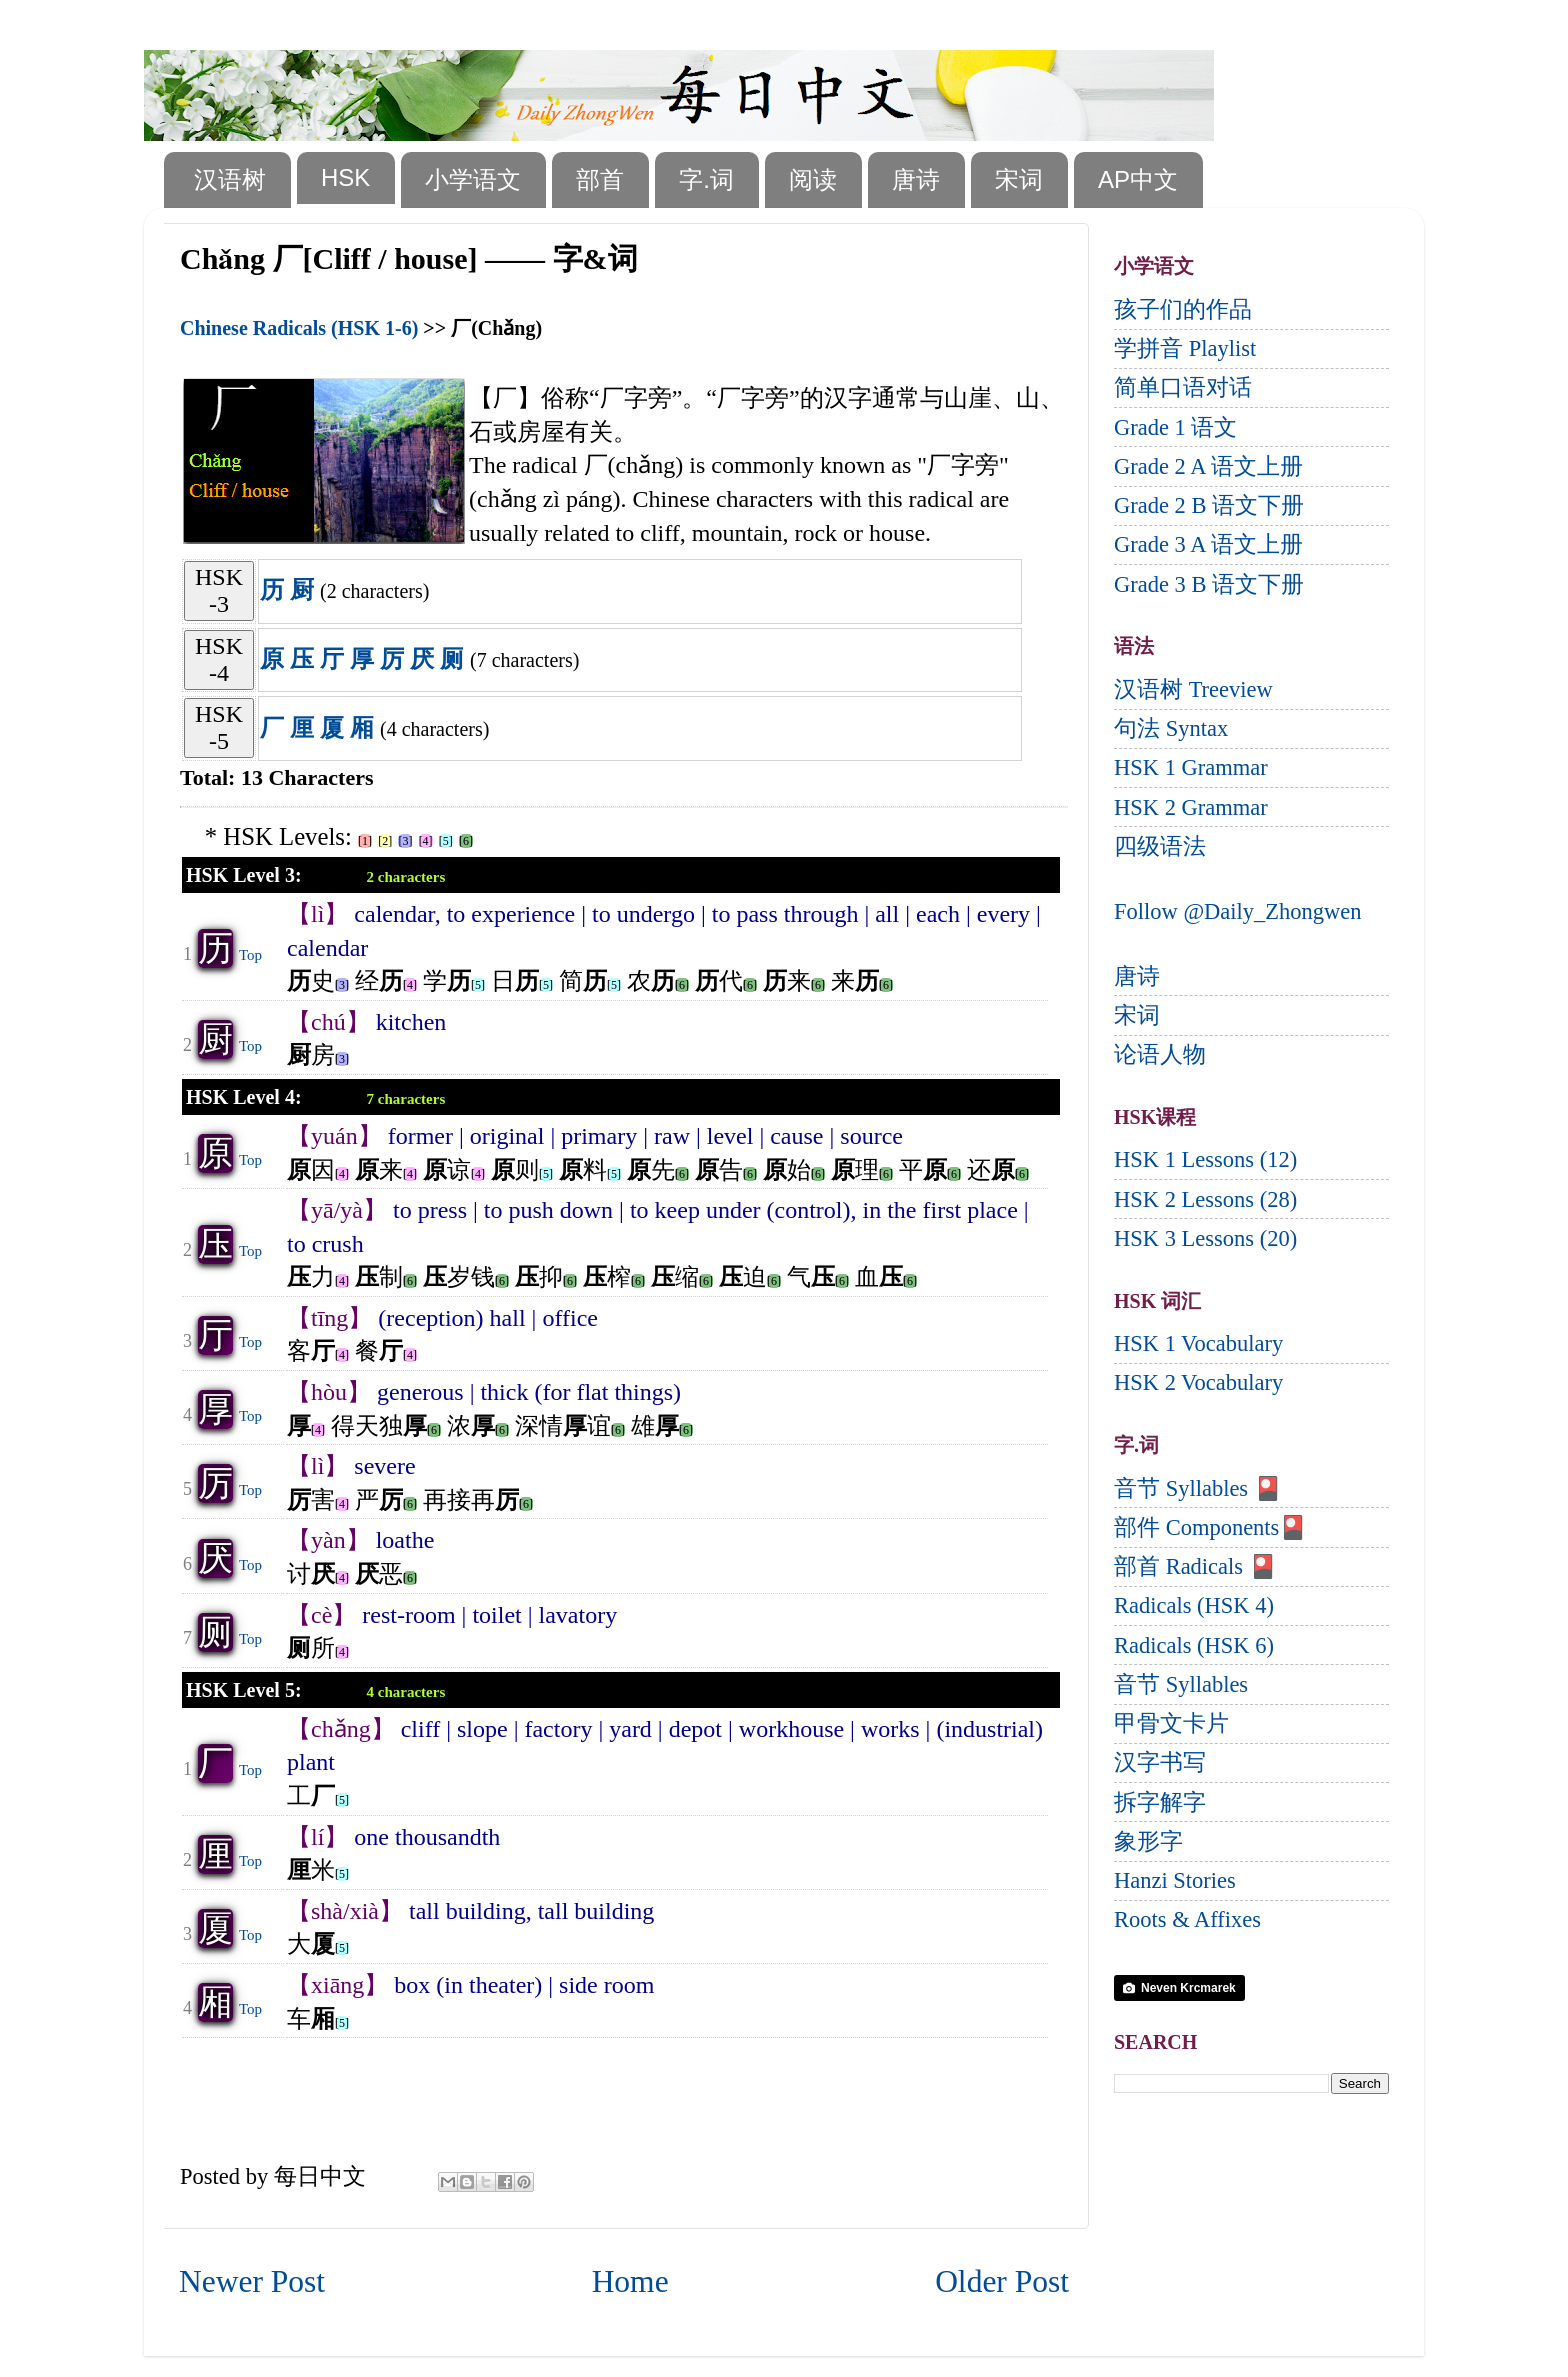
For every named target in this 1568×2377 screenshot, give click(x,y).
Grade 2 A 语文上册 (1208, 466)
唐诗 (916, 179)
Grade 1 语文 (1175, 427)
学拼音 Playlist (1185, 348)
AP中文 (1138, 179)
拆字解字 (1160, 1802)
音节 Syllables (1181, 1684)
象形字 (1148, 1841)
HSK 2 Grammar (1191, 807)
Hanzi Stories (1175, 1880)
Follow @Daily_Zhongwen (1238, 911)
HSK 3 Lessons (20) (1205, 1238)
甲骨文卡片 (1171, 1723)
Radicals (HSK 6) (1194, 1645)
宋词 (1019, 179)
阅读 (813, 179)
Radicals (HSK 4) (1194, 1605)
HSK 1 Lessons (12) (1205, 1159)
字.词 (706, 179)
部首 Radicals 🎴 (1195, 1566)
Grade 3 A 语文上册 (1208, 544)
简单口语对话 (1183, 387)
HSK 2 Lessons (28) (1205, 1199)
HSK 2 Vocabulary (1198, 1382)
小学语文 (473, 179)
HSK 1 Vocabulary (1198, 1343)
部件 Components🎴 (1210, 1527)
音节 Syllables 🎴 (1198, 1488)
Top (250, 955)
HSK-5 (219, 727)
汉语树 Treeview (1193, 689)
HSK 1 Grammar (1191, 767)
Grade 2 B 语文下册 (1209, 505)
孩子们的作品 (1183, 309)
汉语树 (230, 179)
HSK (345, 177)
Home (630, 2281)
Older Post (1002, 2281)
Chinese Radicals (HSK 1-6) (299, 328)
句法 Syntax (1171, 728)
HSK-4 (219, 659)
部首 (600, 179)
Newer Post (252, 2281)
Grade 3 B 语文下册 (1209, 584)
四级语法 (1160, 846)
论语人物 (1160, 1054)
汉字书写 (1160, 1762)
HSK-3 (219, 590)
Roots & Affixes (1187, 1919)
